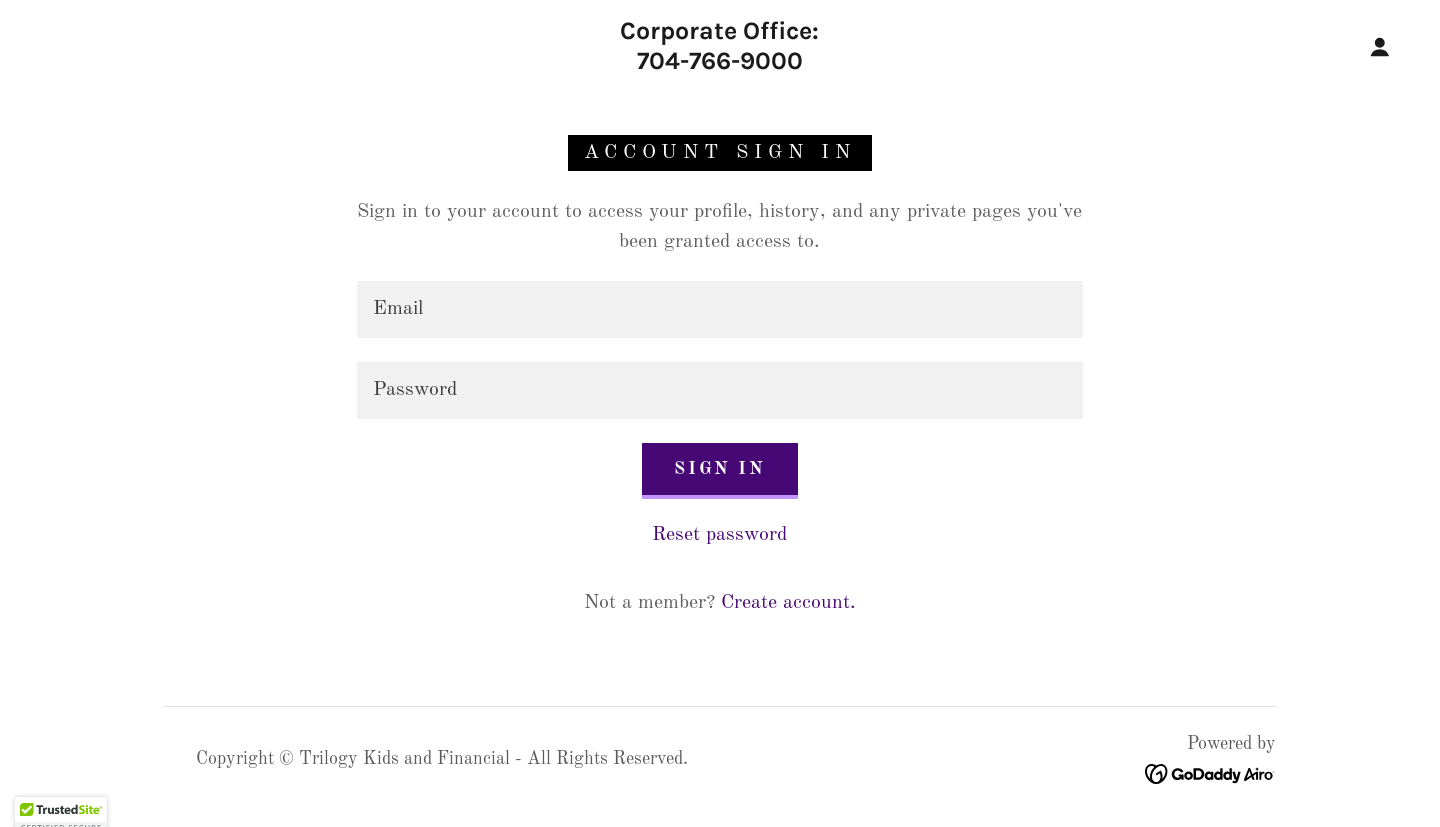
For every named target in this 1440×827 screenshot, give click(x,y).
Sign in (719, 469)
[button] (1380, 47)
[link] (719, 64)
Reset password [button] (719, 535)
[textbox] (719, 309)
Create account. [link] (788, 603)
